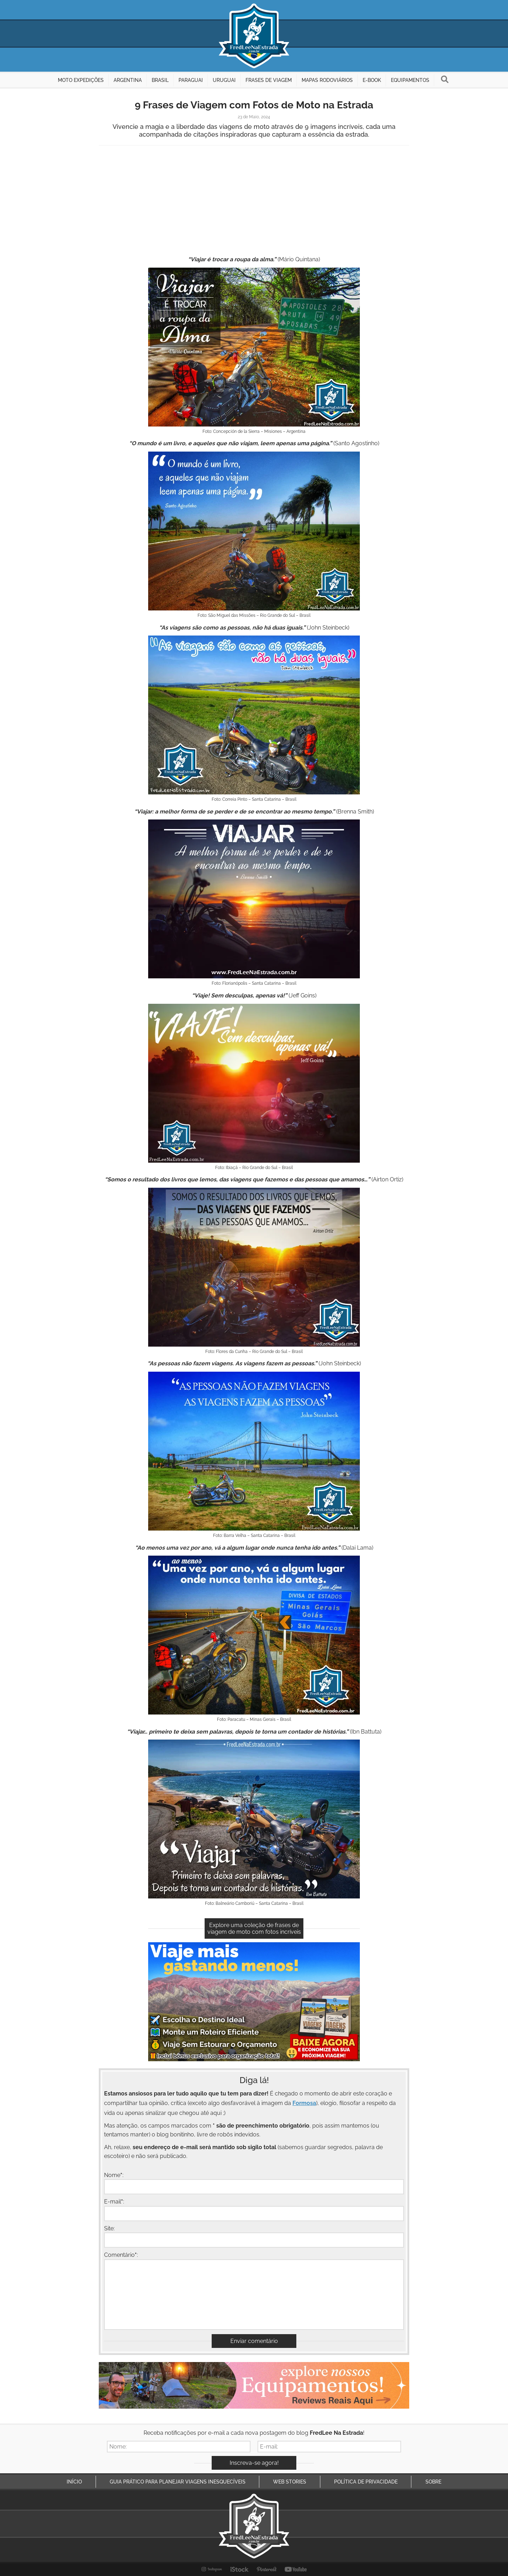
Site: (109, 2228)
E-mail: (114, 2201)
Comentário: (121, 2255)
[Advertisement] (254, 202)
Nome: (113, 2175)
